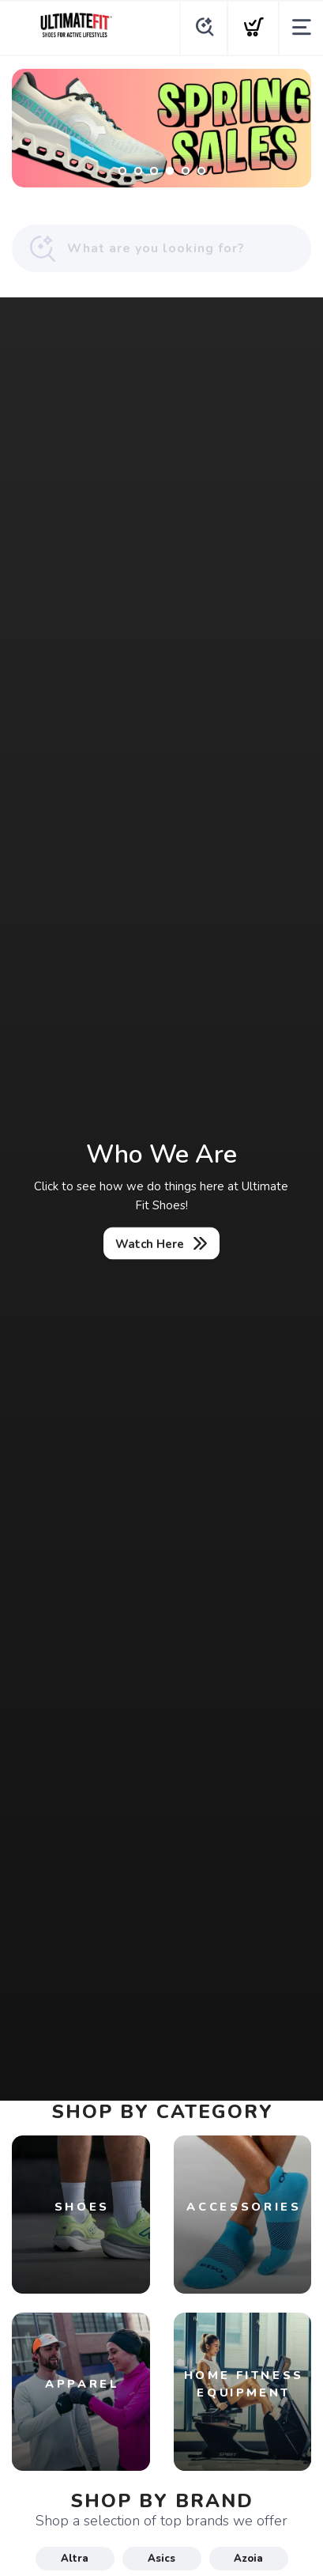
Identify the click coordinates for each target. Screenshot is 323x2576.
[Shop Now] (161, 128)
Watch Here (149, 1243)
